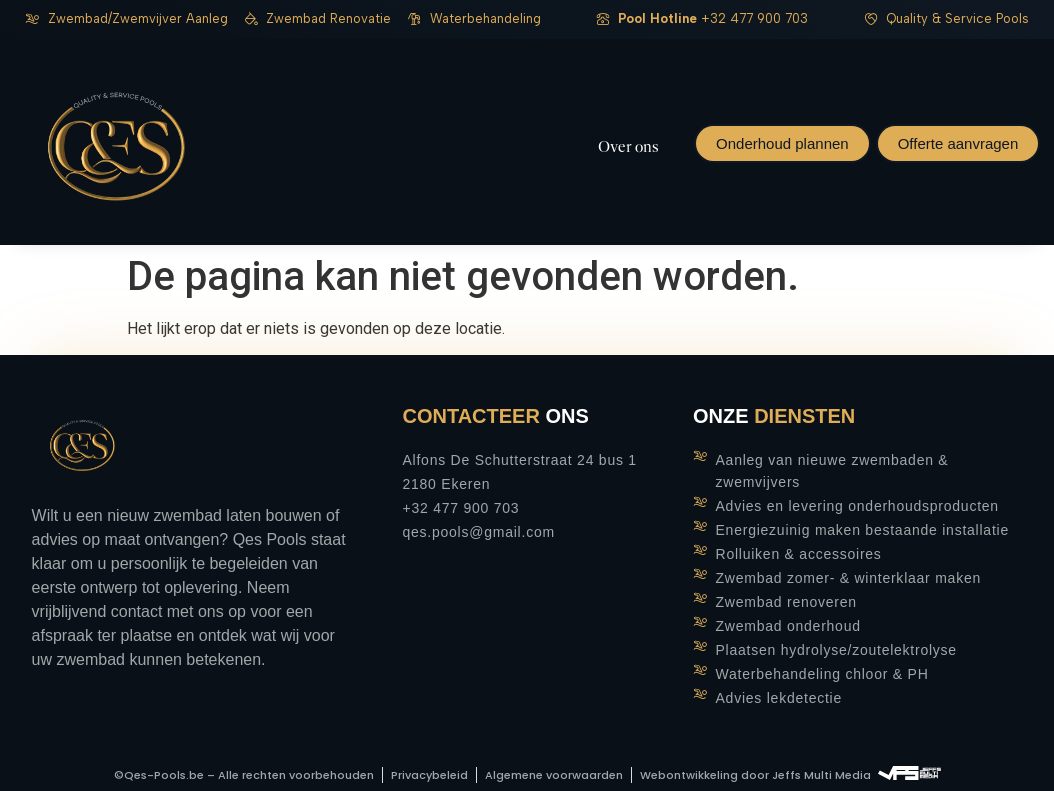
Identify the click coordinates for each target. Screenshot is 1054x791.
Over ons (628, 147)
